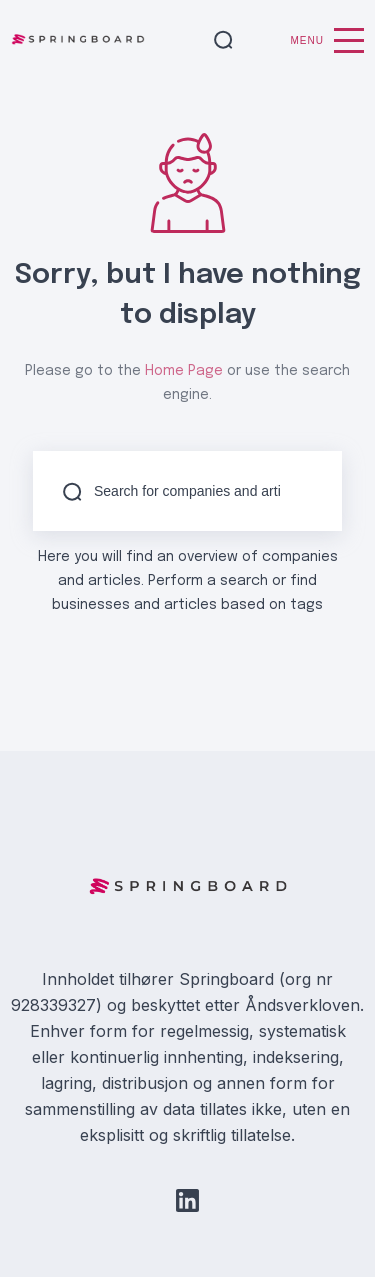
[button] (223, 41)
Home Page (184, 371)
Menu (327, 40)
